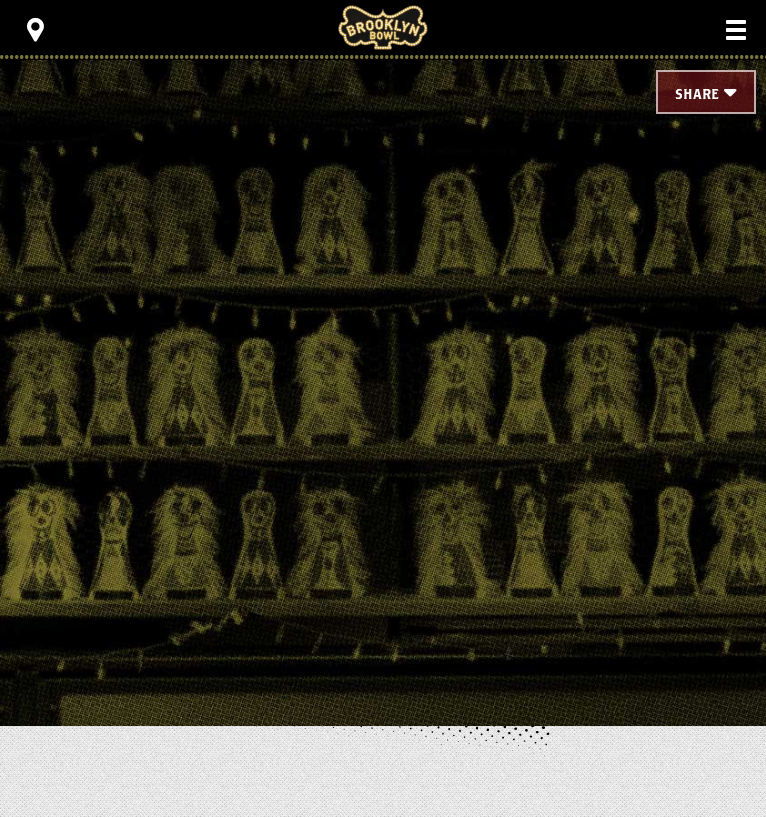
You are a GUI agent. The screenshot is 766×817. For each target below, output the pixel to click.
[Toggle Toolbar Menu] (35, 30)
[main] (383, 360)
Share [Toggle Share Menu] (697, 94)
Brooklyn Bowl (383, 27)
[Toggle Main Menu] (736, 30)
